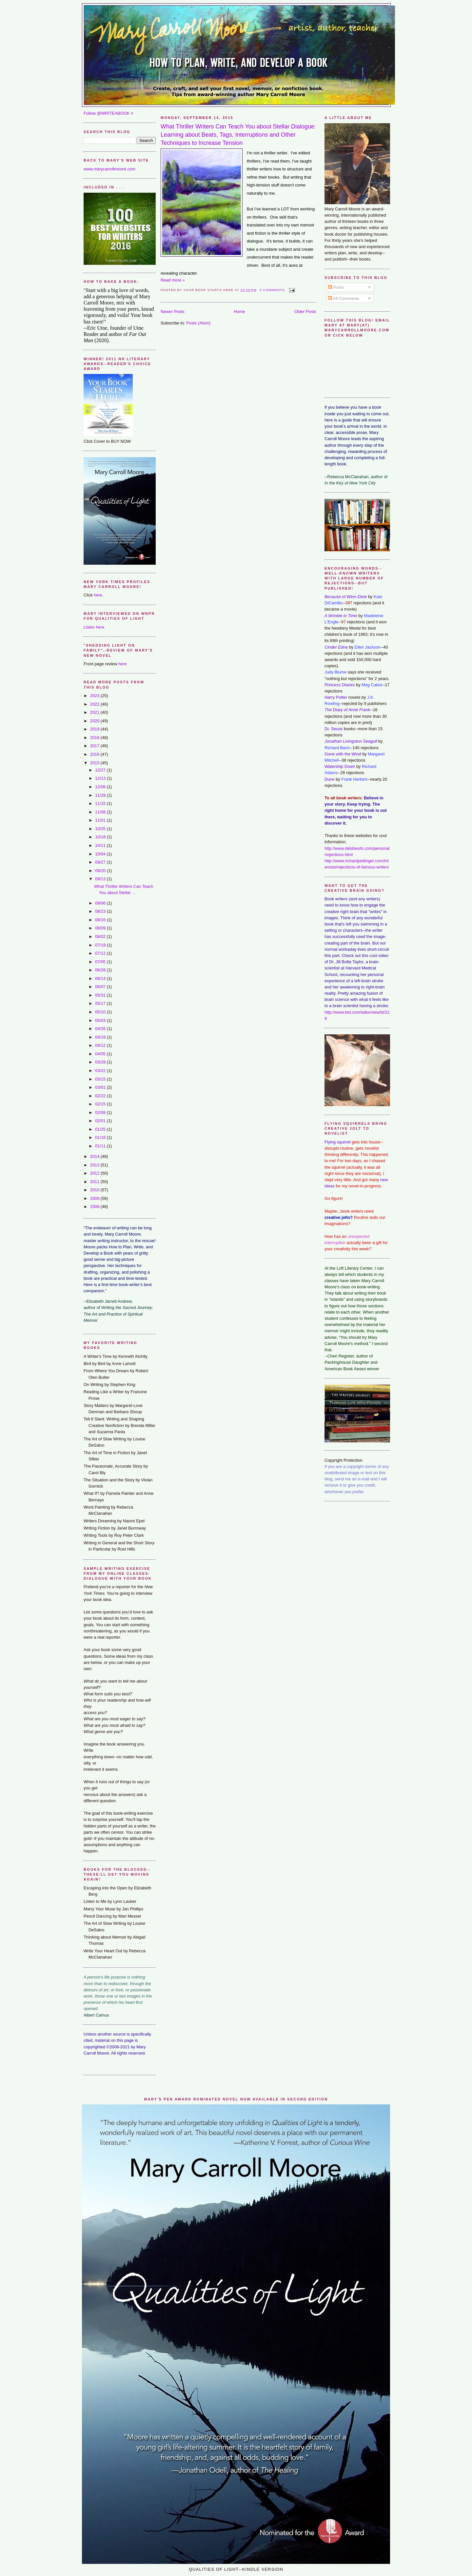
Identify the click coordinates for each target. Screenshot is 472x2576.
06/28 (101, 969)
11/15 (101, 803)
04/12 (101, 1045)
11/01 (101, 820)
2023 (95, 695)
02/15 (101, 1104)
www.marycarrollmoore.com (109, 168)
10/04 (101, 853)
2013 (95, 1164)
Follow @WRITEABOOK (106, 113)
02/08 (101, 1112)
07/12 (101, 953)
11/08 (101, 812)
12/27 (101, 770)
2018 (95, 737)
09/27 (101, 862)
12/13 (101, 778)
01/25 (101, 1129)
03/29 (101, 1062)
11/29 (101, 795)
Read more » (173, 280)
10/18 (101, 836)
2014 (95, 1156)
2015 (95, 762)
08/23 (101, 911)
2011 (95, 1181)
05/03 (101, 1020)
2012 (95, 1173)
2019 (95, 729)
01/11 (101, 1145)
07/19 (101, 945)
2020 (95, 720)
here (98, 595)
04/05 (101, 1053)
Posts (336, 287)
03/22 (101, 1070)
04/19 (101, 1037)
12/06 (101, 786)
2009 (95, 1198)
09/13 (101, 878)
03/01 (101, 1087)
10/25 (101, 828)
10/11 (101, 845)
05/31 (101, 995)
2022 (95, 704)
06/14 (101, 978)
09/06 (101, 903)
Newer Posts (173, 311)
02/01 (101, 1120)
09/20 (101, 870)
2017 (95, 745)
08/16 (101, 919)
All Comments (343, 298)
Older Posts (305, 311)
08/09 (101, 928)
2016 (95, 754)
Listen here (94, 627)
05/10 (101, 1011)
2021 (95, 712)
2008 (95, 1206)
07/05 (101, 961)
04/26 (101, 1028)
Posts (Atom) (198, 323)
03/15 (101, 1079)
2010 (95, 1189)
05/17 (101, 1003)
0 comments (272, 290)
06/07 (101, 986)
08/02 (101, 936)
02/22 (101, 1095)
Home (239, 311)
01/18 (101, 1137)
